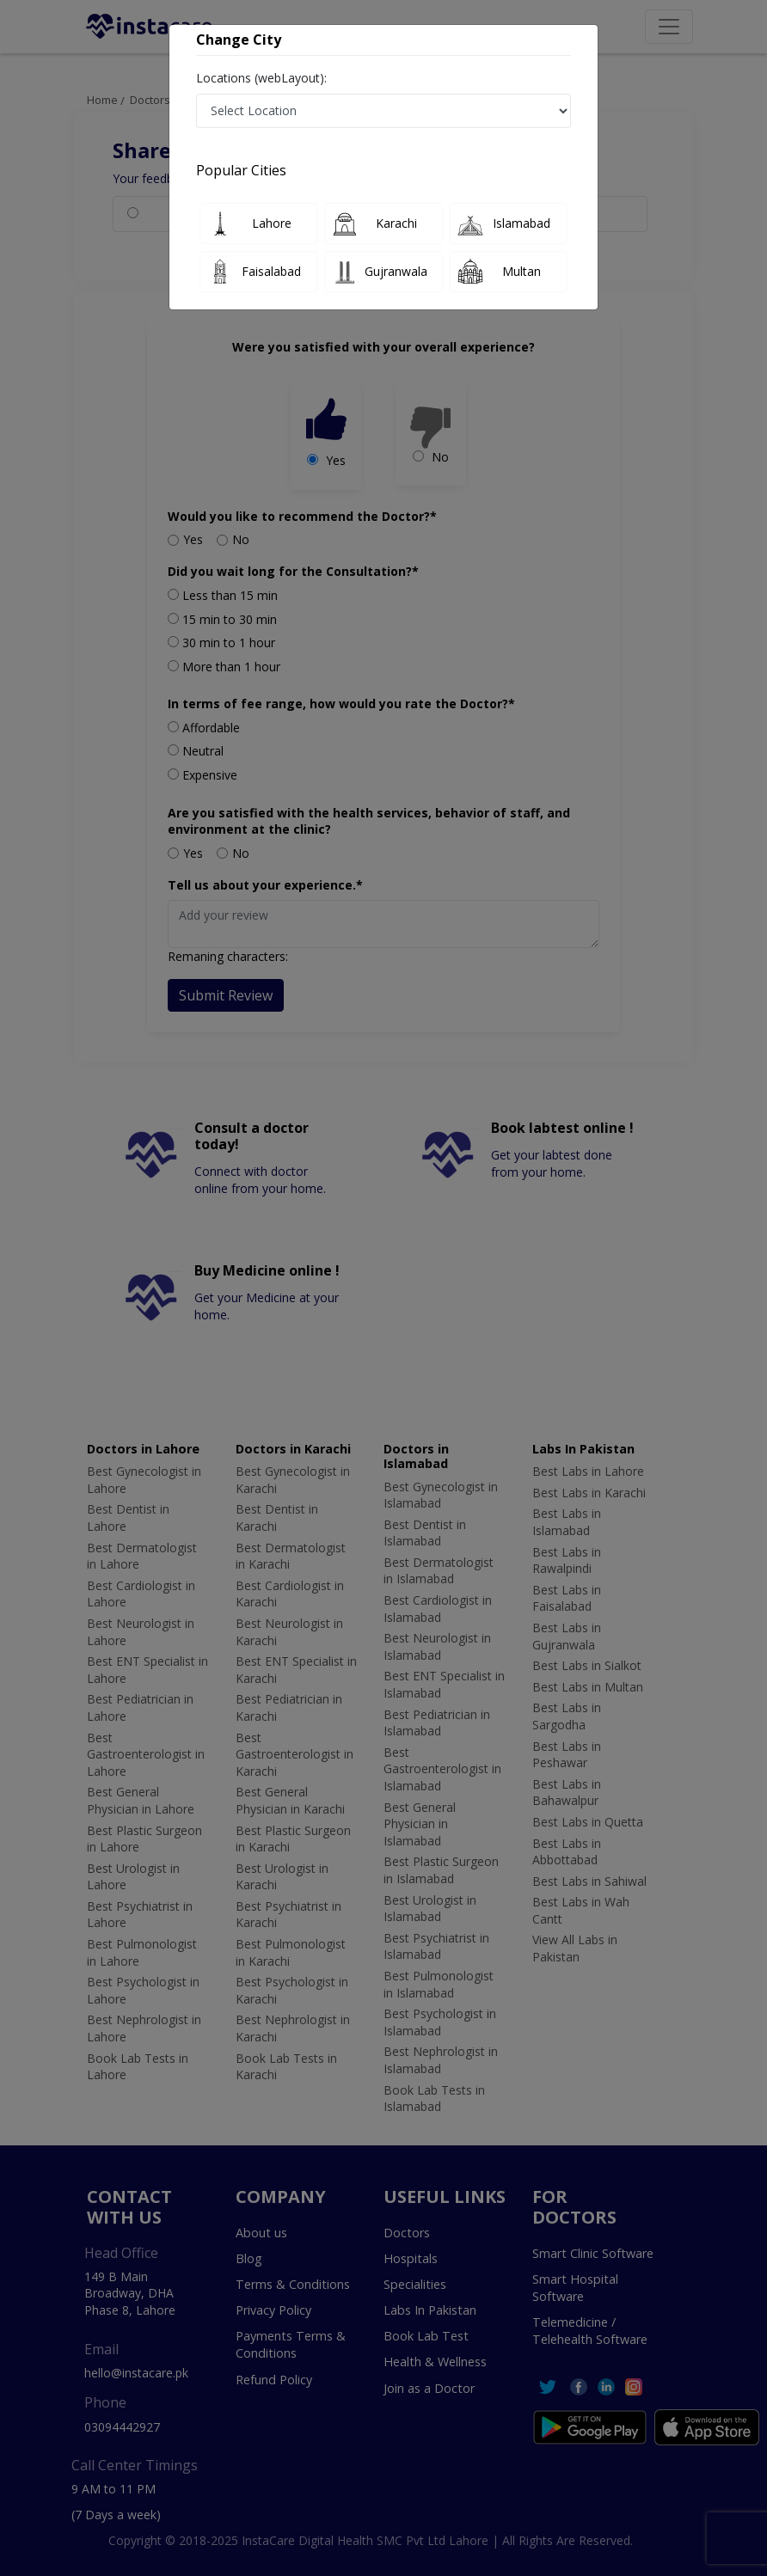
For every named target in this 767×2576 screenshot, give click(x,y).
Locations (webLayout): (261, 78)
